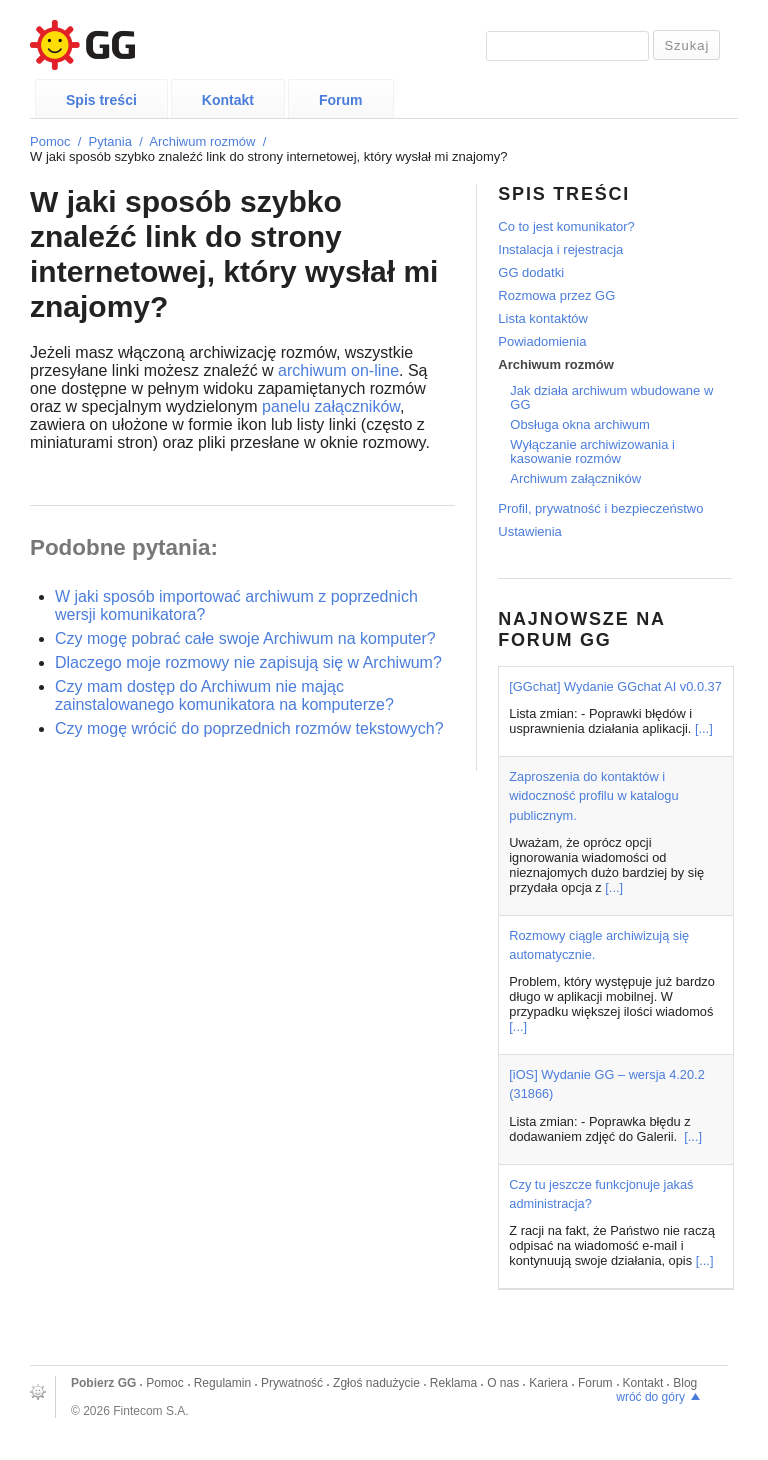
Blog (685, 1383)
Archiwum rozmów (202, 141)
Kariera (548, 1383)
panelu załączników (331, 406)
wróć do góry (650, 1397)
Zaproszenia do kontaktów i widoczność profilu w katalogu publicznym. (593, 795)
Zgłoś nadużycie (376, 1383)
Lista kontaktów (543, 318)
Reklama (453, 1383)
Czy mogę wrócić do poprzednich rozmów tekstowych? (249, 728)
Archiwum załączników (575, 478)
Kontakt (228, 100)
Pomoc (50, 141)
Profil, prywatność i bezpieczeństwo (600, 508)
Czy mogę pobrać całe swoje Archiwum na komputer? (245, 638)
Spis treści (101, 100)
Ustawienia (530, 531)
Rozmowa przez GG (556, 295)
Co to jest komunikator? (566, 226)
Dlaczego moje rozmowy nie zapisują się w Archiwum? (248, 662)
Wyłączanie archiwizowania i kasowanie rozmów (592, 451)
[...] (704, 728)
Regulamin (222, 1383)
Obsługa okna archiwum (579, 424)
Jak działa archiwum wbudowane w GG (611, 397)
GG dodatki (531, 272)
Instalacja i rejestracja (560, 249)
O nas (503, 1383)
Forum (341, 100)
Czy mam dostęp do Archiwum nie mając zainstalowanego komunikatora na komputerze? (224, 695)
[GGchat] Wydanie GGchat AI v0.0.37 (615, 686)
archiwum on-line (338, 370)
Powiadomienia (542, 341)
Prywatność (292, 1383)
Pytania (110, 141)
